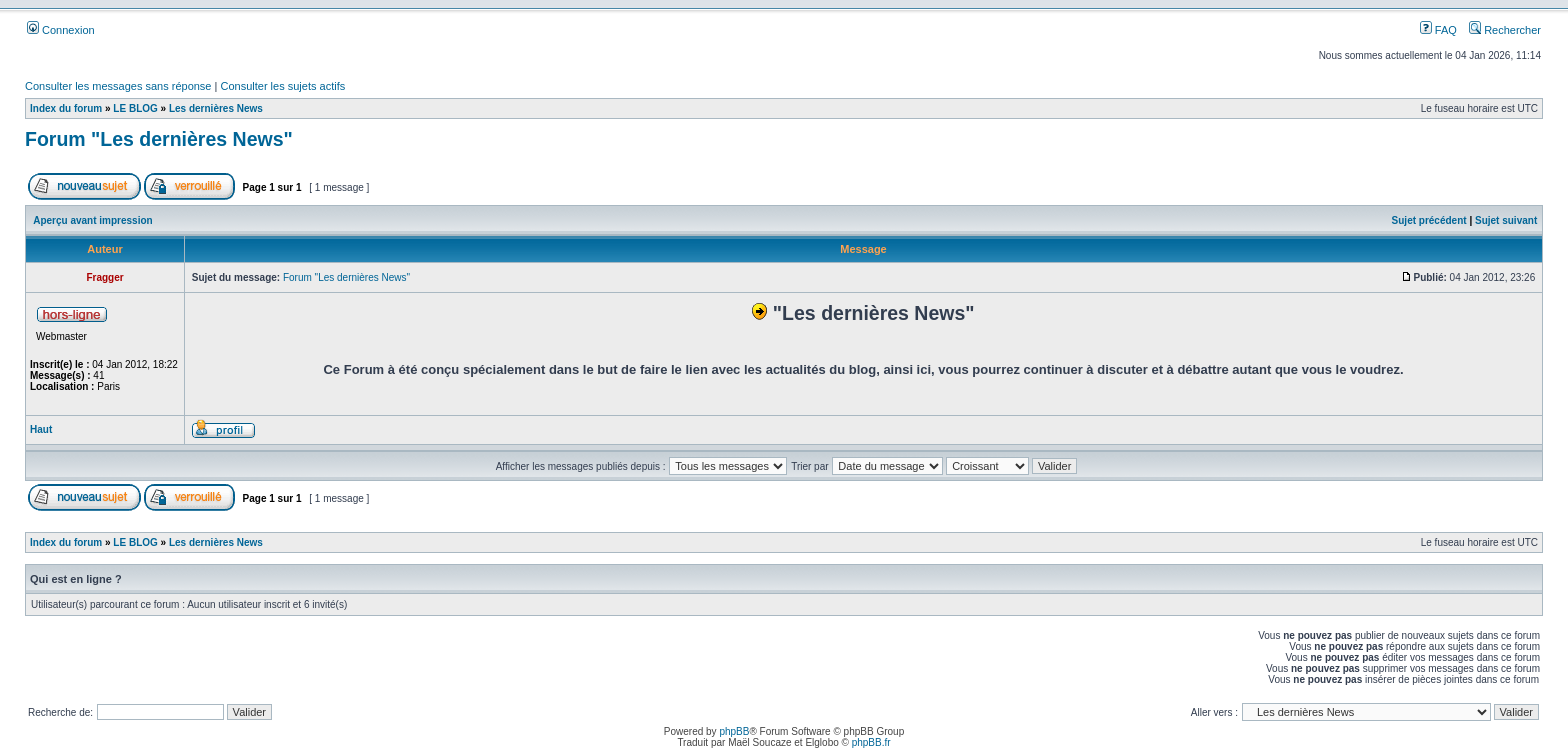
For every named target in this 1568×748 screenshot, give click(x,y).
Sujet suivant (1506, 220)
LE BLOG (135, 108)
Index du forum (66, 108)
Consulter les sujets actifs (282, 86)
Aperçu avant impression (92, 220)
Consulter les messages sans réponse (118, 86)
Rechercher (1505, 30)
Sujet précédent (1429, 220)
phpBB (734, 731)
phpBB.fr (871, 742)
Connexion (61, 30)
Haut (41, 429)
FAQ (1438, 30)
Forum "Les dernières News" (159, 139)
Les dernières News (216, 108)
